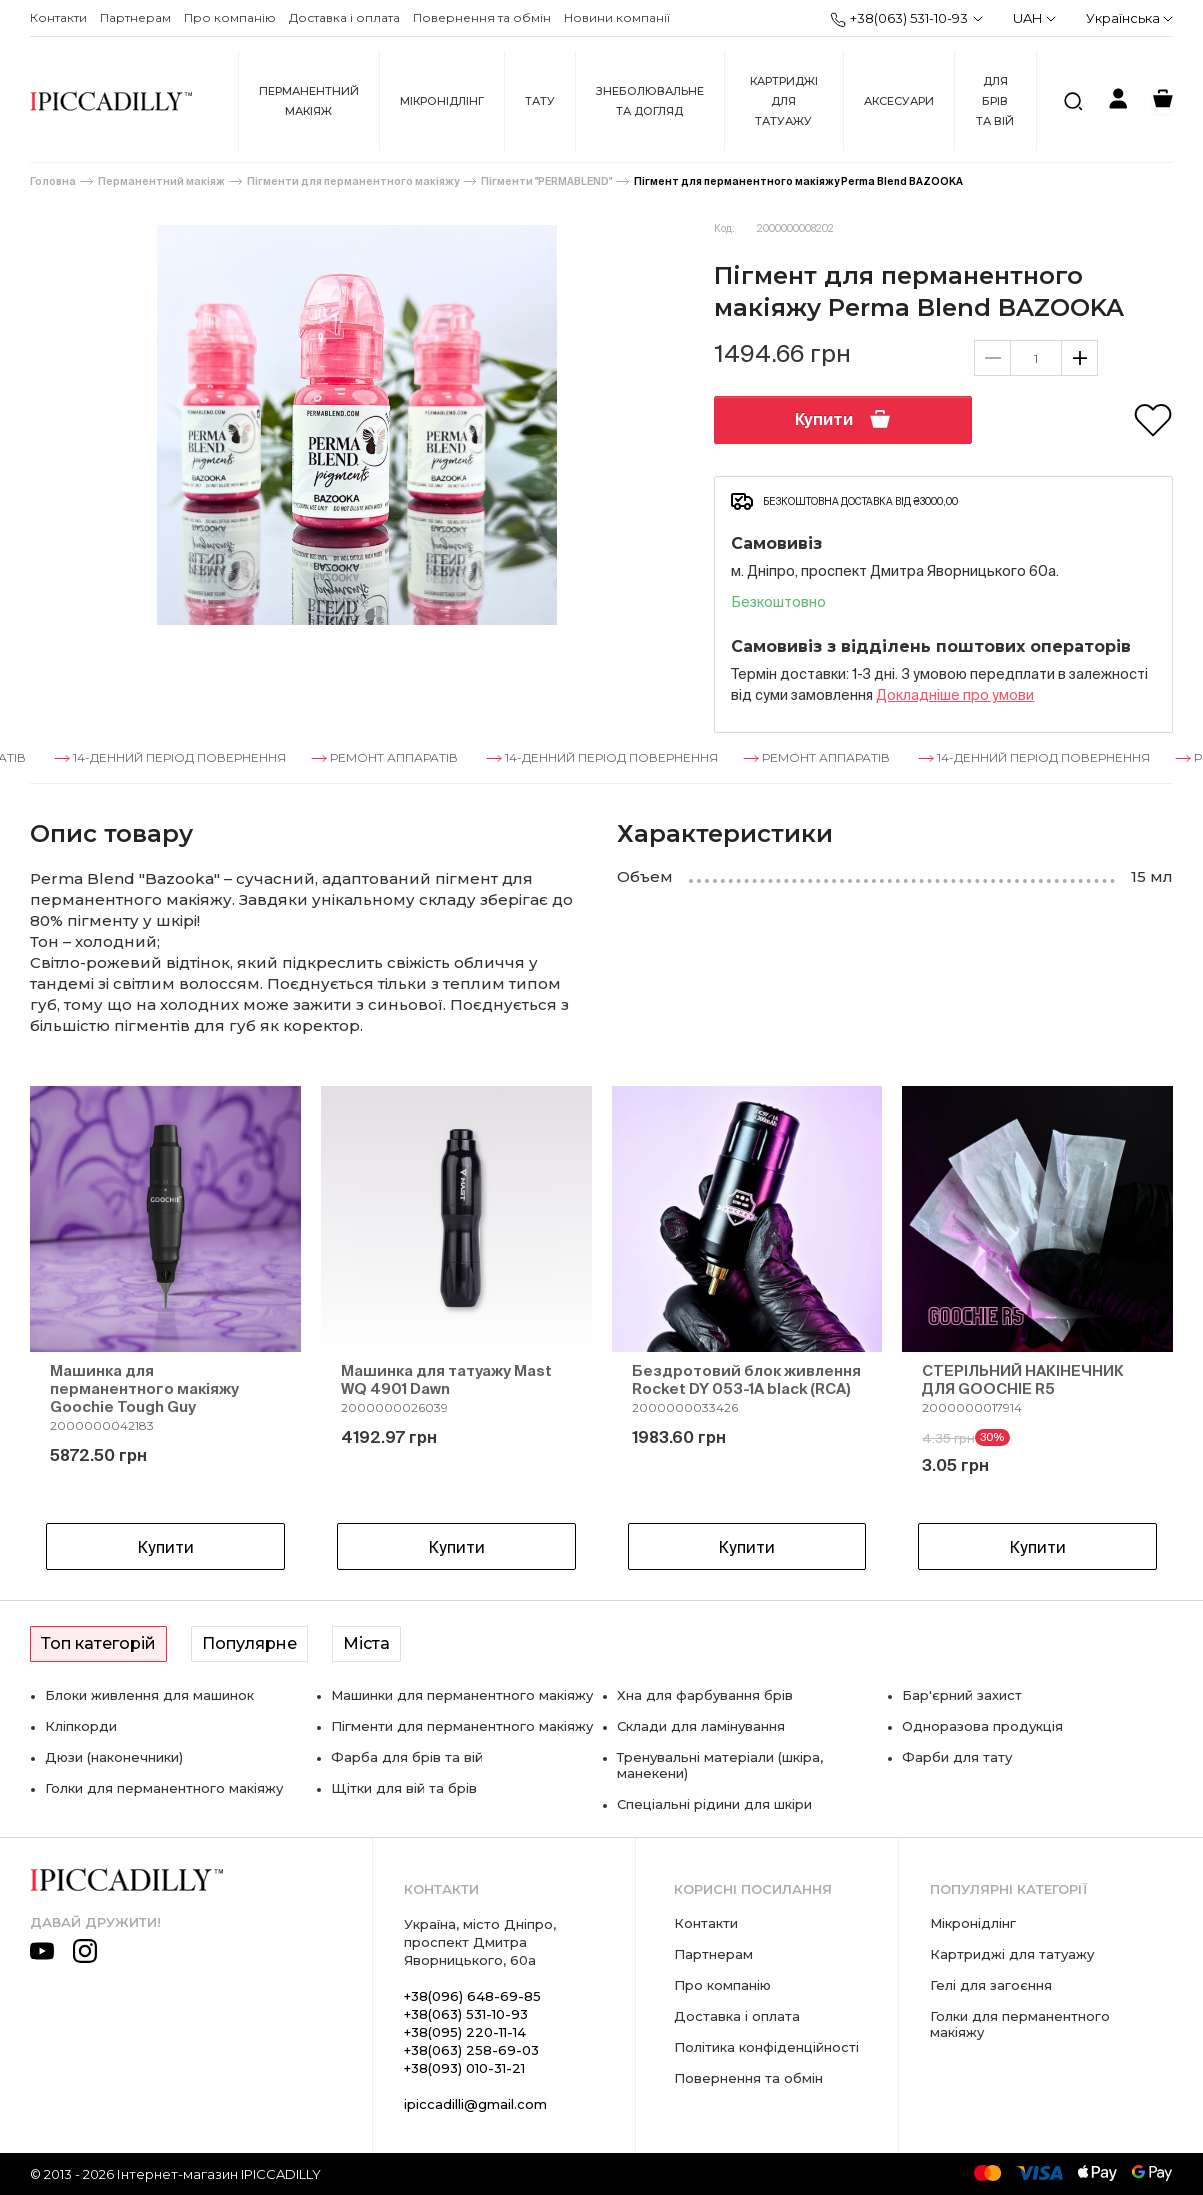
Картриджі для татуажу (784, 101)
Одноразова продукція (982, 1726)
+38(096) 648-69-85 (472, 1996)
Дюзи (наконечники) (114, 1757)
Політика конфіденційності (766, 2047)
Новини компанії (617, 17)
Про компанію (230, 17)
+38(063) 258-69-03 (471, 2050)
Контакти (58, 17)
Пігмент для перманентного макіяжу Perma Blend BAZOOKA (798, 181)
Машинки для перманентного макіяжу (462, 1695)
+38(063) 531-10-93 (899, 19)
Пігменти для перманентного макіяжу (353, 181)
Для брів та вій (995, 101)
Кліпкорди (81, 1726)
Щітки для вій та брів (404, 1788)
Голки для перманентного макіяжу (164, 1788)
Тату (540, 101)
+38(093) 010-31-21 (464, 2068)
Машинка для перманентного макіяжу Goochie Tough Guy (144, 1388)
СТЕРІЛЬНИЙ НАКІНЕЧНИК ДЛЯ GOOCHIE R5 (1023, 1379)
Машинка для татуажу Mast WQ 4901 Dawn (446, 1379)
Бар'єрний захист (962, 1695)
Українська (1129, 18)
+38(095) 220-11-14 (465, 2032)
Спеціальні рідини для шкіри (714, 1804)
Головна (53, 181)
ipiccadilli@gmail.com (475, 2104)
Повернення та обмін (482, 17)
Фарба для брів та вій (407, 1757)
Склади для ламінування (701, 1726)
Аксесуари (899, 101)
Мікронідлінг (442, 101)
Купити (843, 419)
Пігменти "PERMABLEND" (546, 181)
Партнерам (135, 17)
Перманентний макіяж (309, 101)
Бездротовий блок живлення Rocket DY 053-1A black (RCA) (746, 1379)
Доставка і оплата (344, 17)
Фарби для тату (957, 1757)
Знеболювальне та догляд (650, 101)
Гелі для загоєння (991, 1985)
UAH (1034, 18)
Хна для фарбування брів (705, 1695)
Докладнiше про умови (955, 695)
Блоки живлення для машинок (149, 1695)
